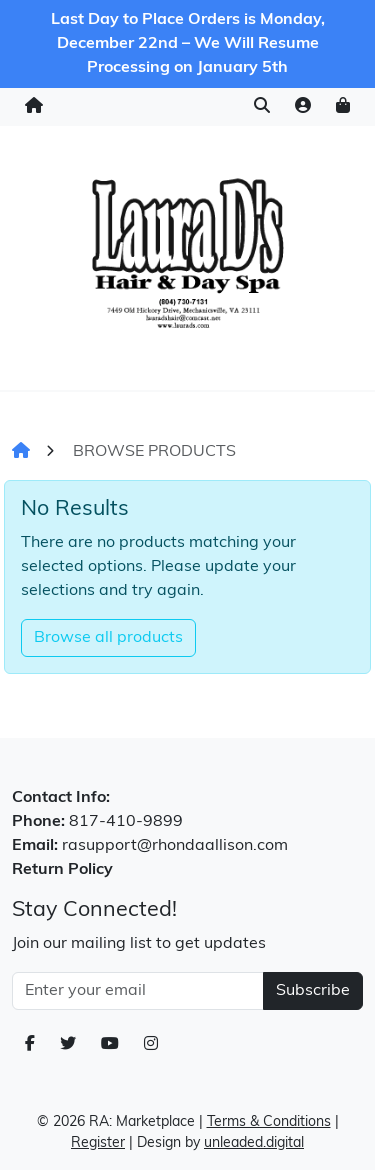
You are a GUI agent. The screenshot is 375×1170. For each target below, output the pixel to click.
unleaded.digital (254, 1143)
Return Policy (62, 870)
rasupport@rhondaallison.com (175, 846)
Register (98, 1143)
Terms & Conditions (269, 1122)
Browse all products (108, 638)
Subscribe (313, 991)
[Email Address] (138, 991)
